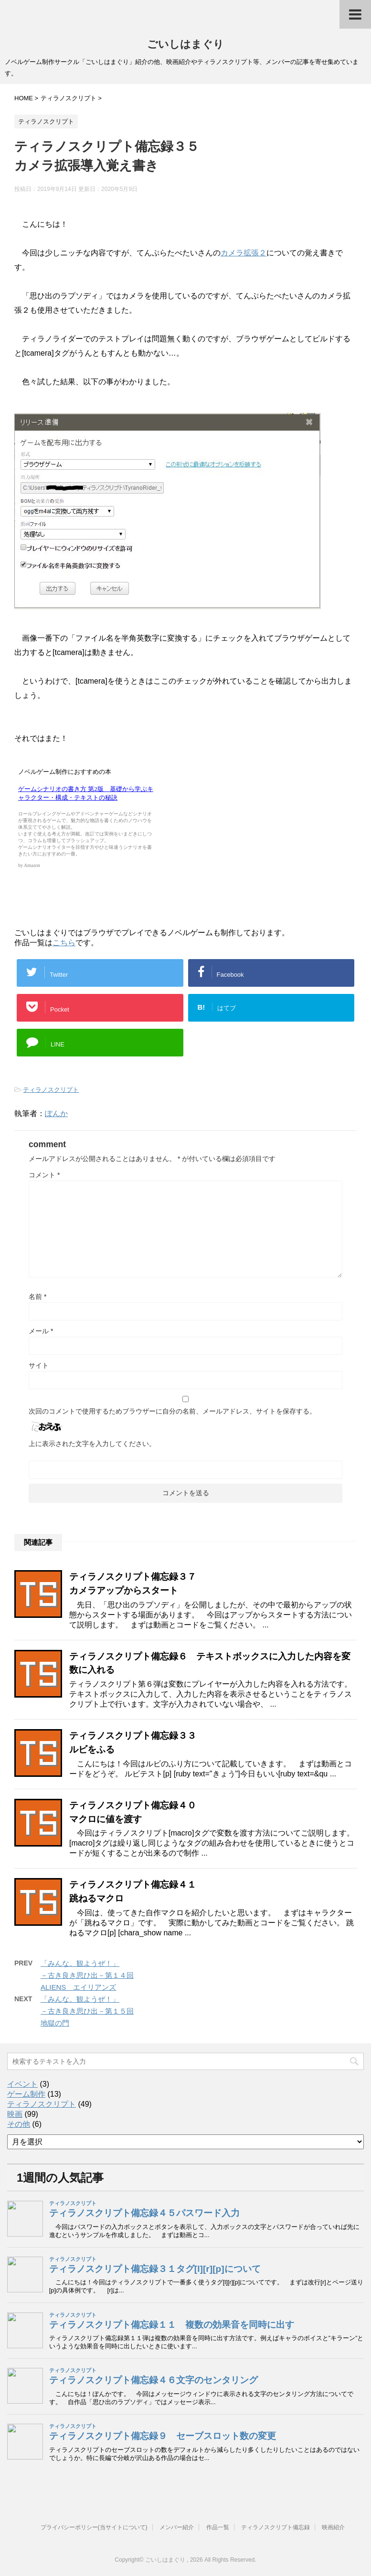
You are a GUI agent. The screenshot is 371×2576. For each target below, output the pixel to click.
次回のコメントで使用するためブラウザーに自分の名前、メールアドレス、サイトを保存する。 (172, 1411)
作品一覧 (217, 2527)
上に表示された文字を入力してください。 (92, 1443)
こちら (64, 943)
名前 (37, 1296)
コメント (44, 1175)
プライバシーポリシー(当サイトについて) (94, 2527)
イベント (22, 2084)
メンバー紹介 (176, 2527)
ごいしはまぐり (185, 44)
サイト (39, 1365)
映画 (14, 2114)
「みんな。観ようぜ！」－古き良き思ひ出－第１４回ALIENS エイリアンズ (87, 1975)
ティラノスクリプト (51, 1089)
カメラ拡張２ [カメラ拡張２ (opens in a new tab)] (243, 253)
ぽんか (56, 1113)
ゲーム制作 (26, 2094)
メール (41, 1331)
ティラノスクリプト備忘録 (275, 2527)
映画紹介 (333, 2527)
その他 (18, 2124)
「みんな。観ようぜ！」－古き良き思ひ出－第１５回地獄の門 (87, 2011)
